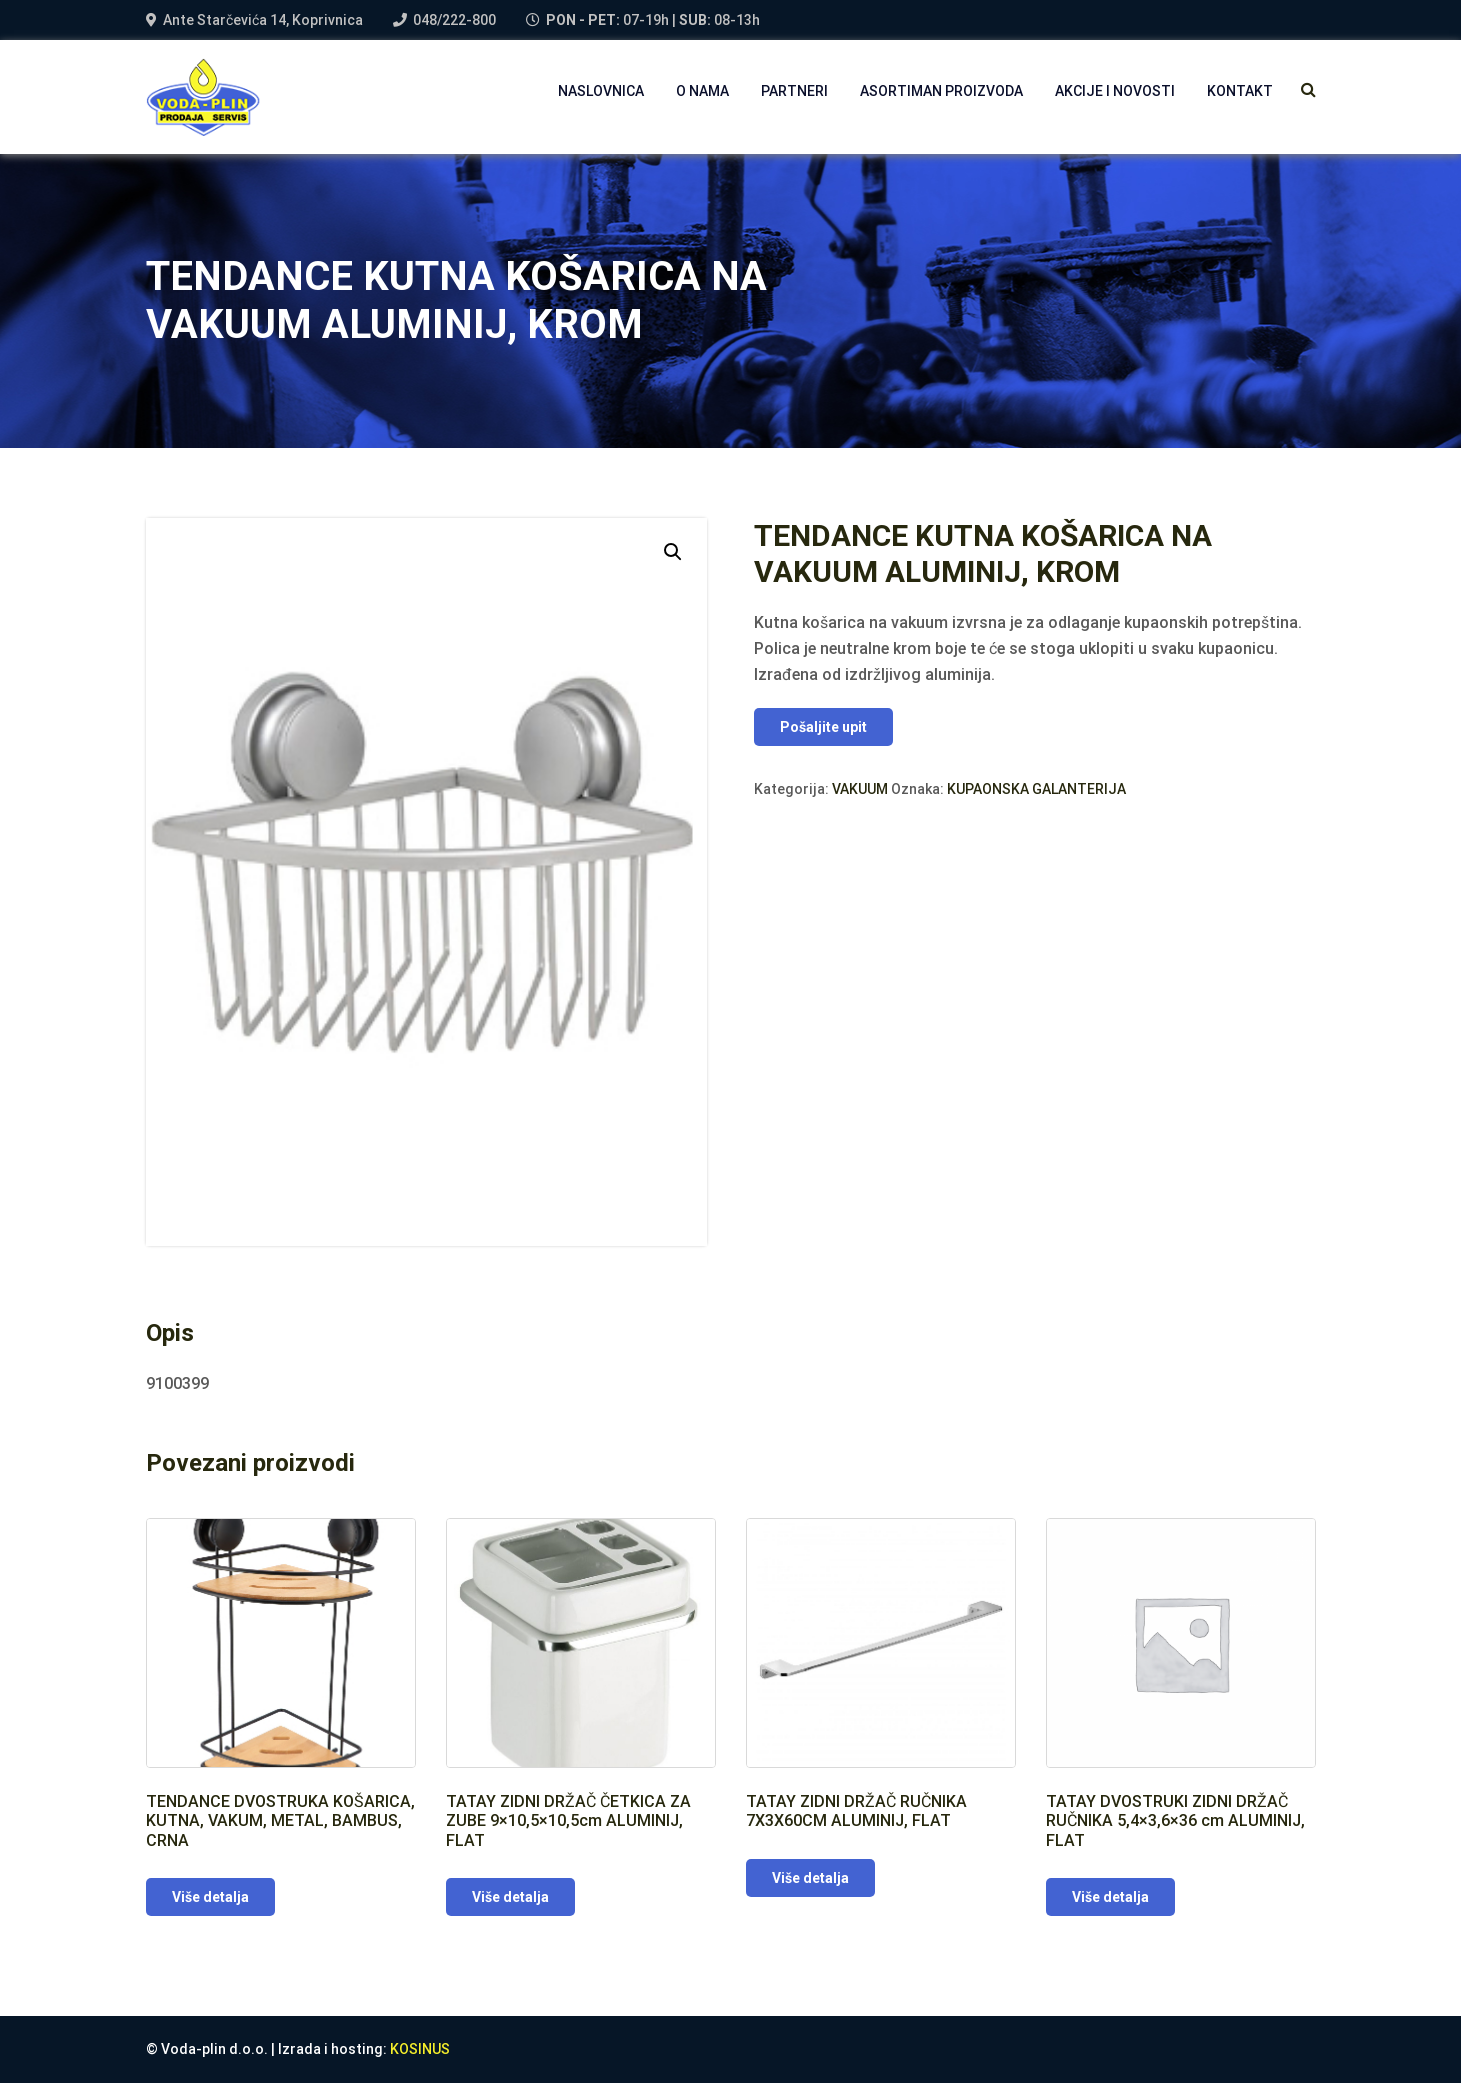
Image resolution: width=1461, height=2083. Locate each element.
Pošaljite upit (823, 727)
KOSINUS (420, 2049)
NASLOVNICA (601, 91)
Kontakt (1240, 91)
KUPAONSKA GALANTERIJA (1036, 789)
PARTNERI (794, 91)
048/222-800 (454, 20)
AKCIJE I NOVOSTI (1115, 91)
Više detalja (210, 1897)
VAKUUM (860, 789)
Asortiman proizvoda (941, 91)
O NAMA (702, 91)
